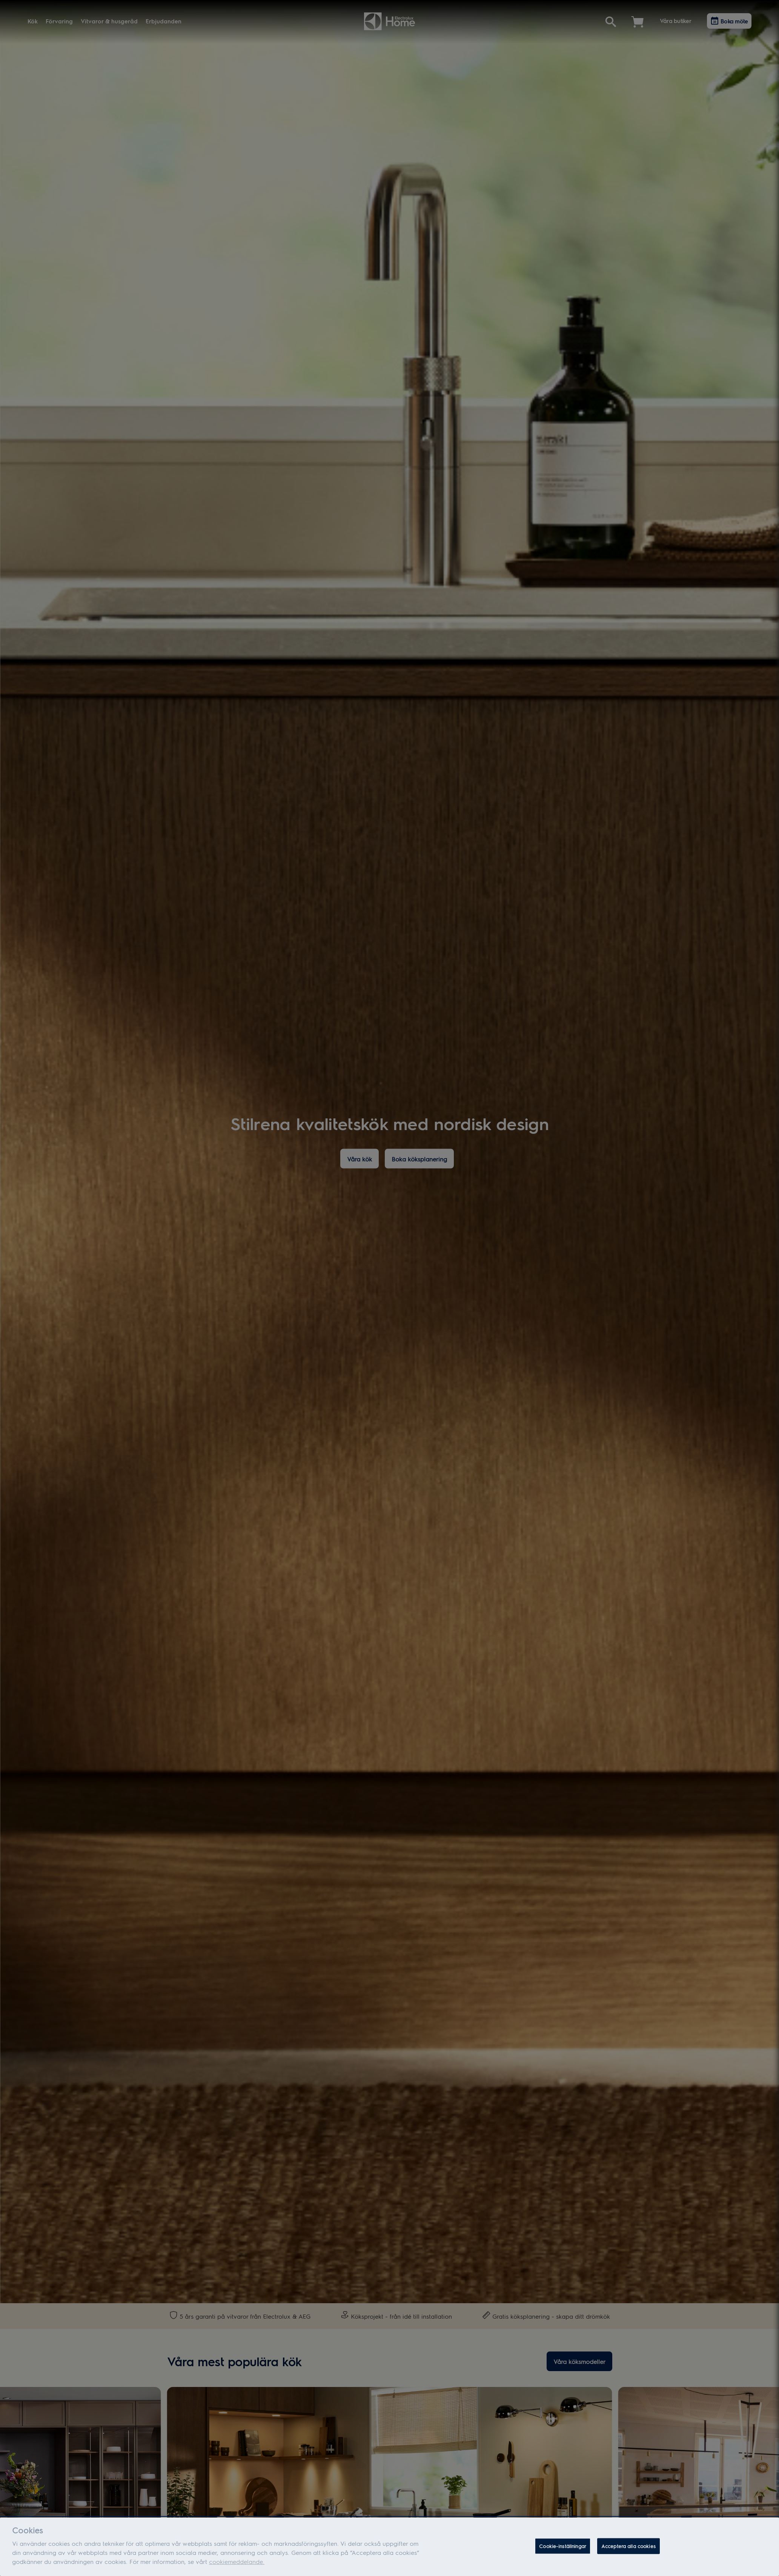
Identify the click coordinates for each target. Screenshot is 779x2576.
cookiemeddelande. (236, 2564)
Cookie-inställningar (562, 2548)
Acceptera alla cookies (628, 2548)
